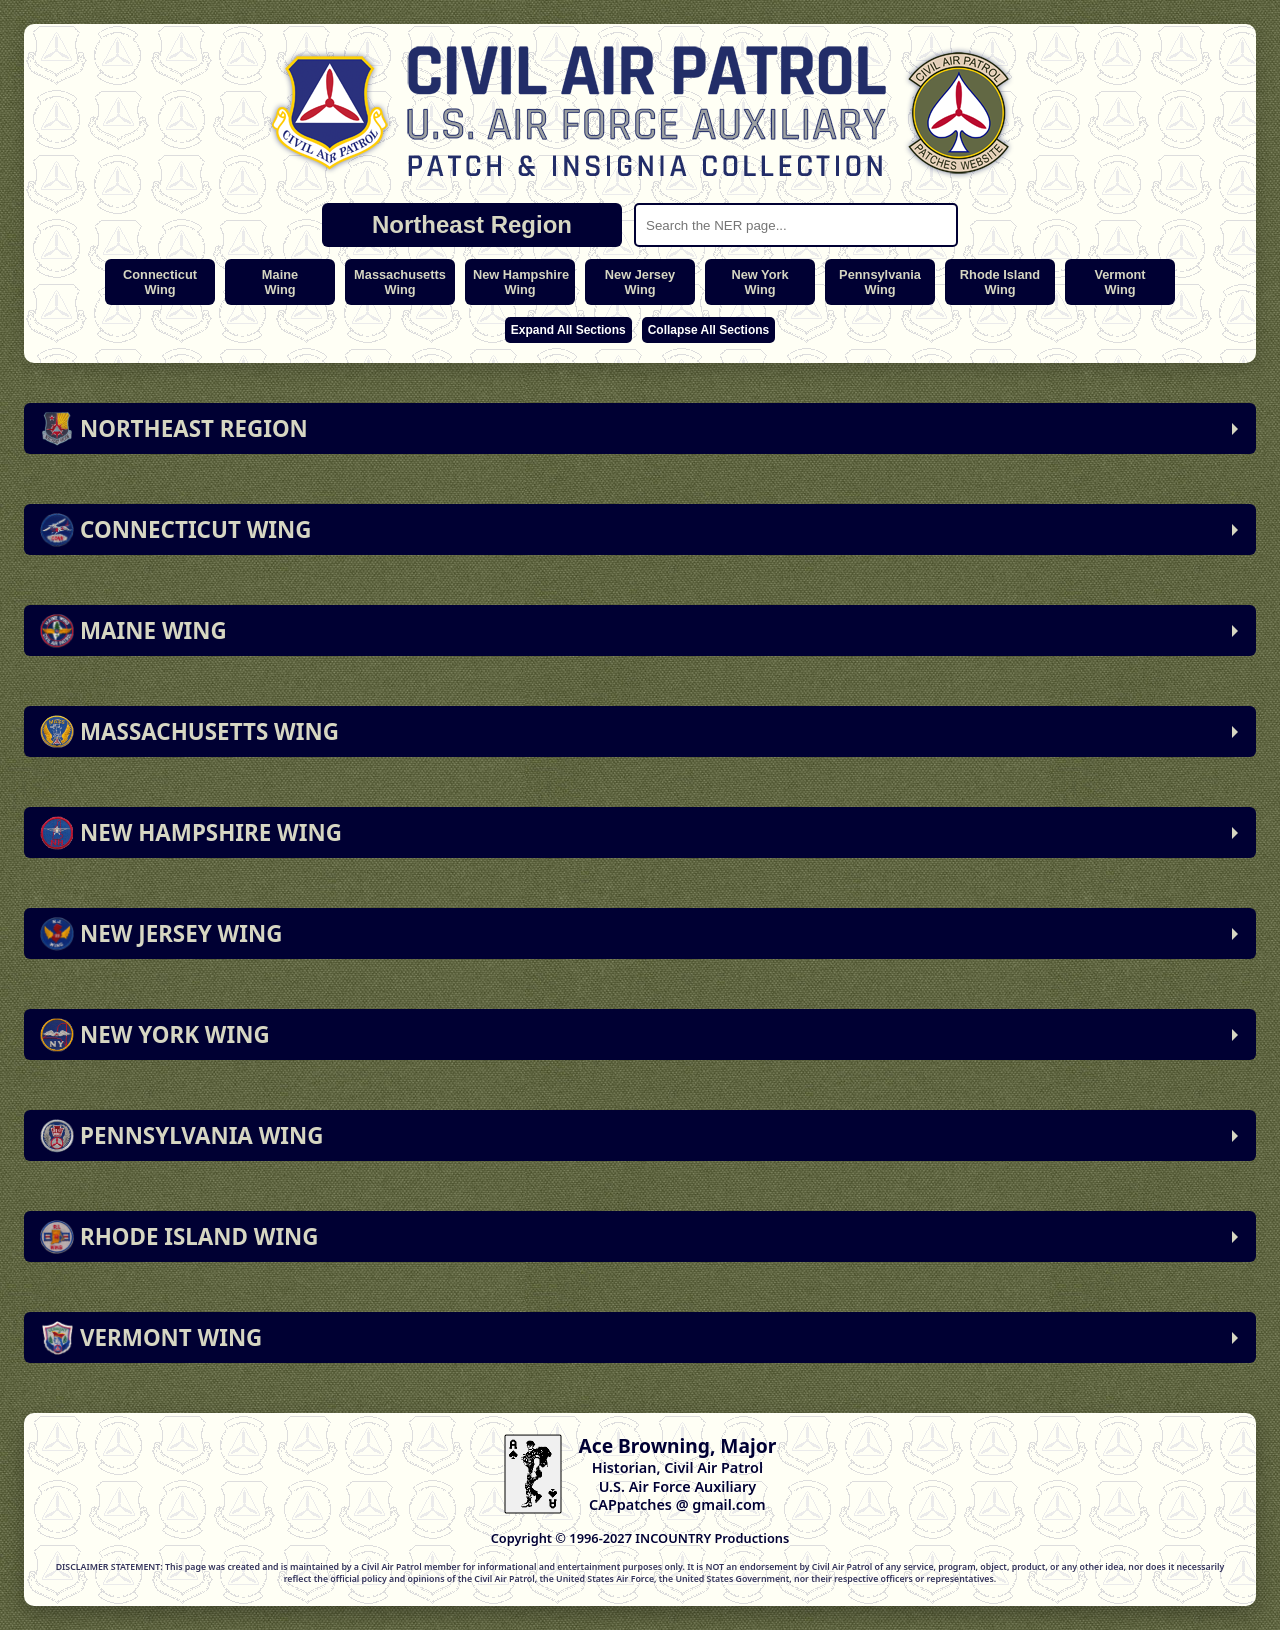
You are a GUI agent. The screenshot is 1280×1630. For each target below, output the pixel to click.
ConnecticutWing (160, 282)
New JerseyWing (640, 282)
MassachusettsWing (400, 282)
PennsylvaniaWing (880, 282)
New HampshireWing (521, 282)
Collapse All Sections (709, 330)
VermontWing (1119, 282)
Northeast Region (472, 224)
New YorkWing (759, 282)
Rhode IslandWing (1000, 282)
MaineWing (280, 282)
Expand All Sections (568, 330)
